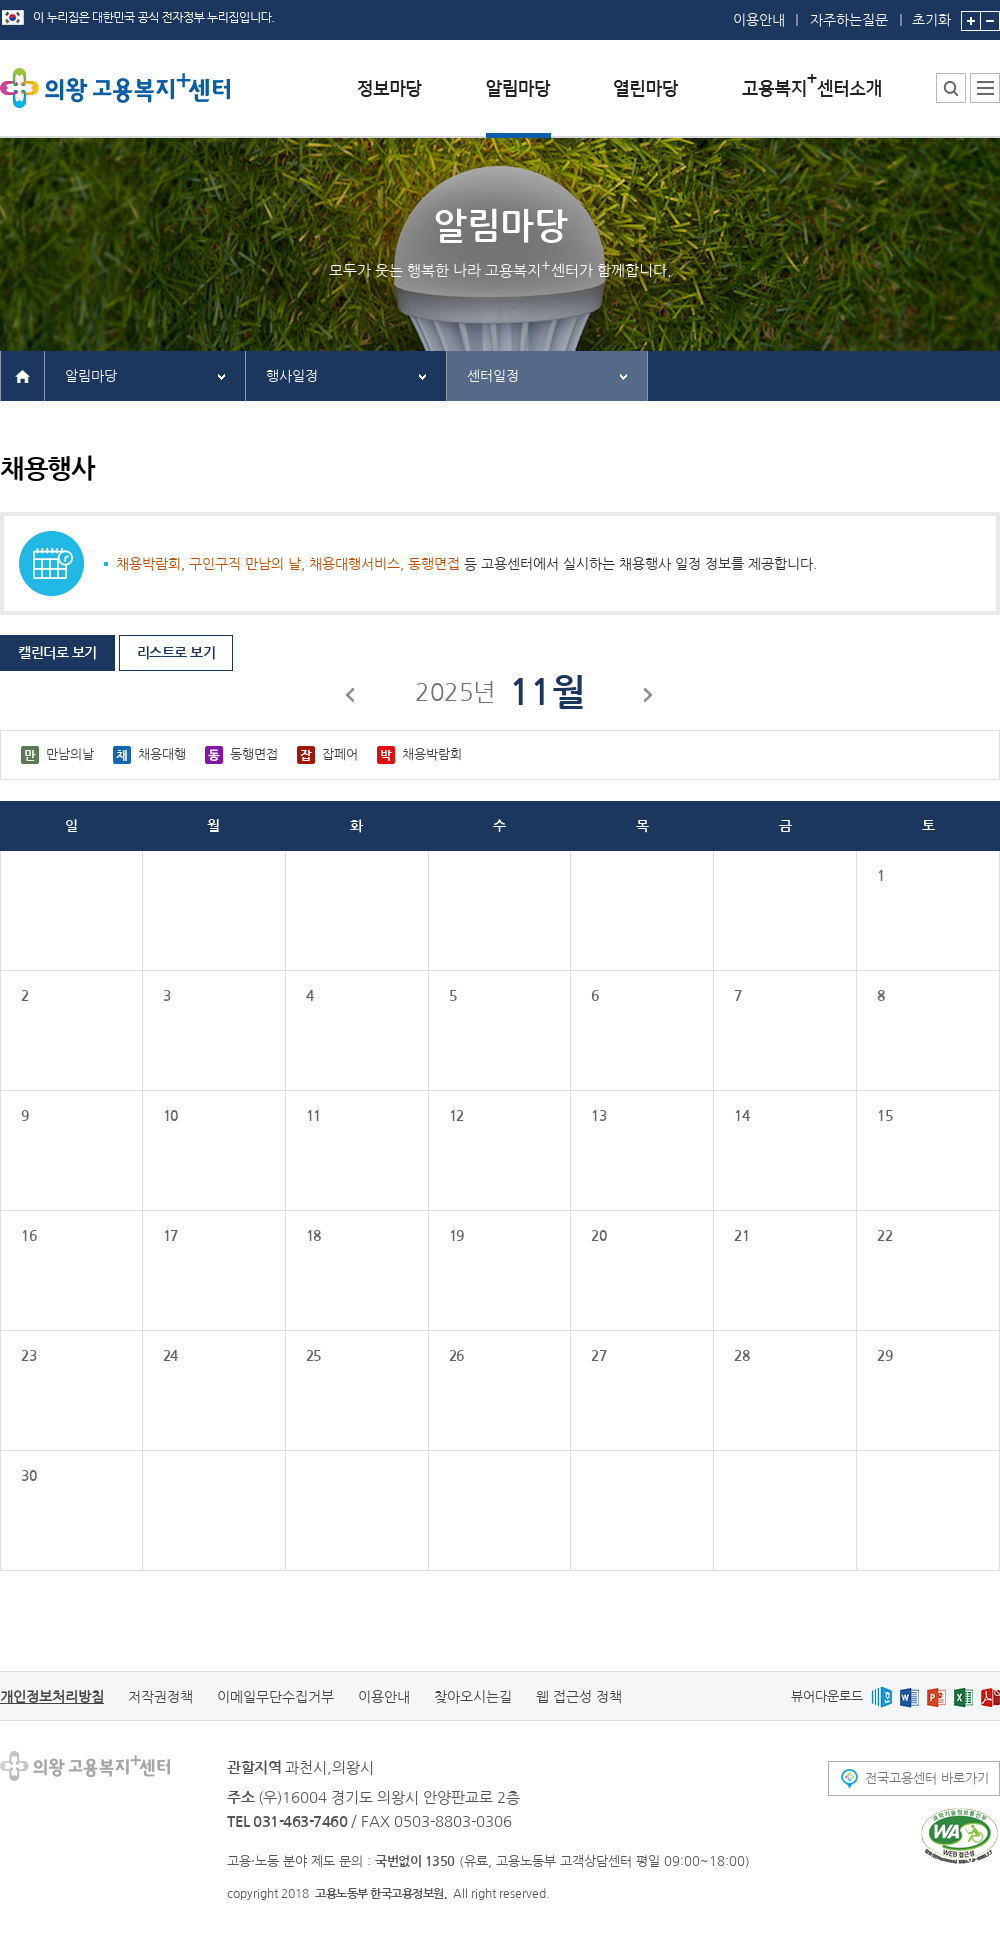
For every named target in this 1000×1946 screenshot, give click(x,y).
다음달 (649, 698)
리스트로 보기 (176, 653)
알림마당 (91, 376)
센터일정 (493, 376)
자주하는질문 (849, 20)
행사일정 (292, 376)
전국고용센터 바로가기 (927, 1778)
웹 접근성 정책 (579, 1697)
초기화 (931, 13)
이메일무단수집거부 (275, 1697)
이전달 (351, 698)
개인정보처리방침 (52, 1697)
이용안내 (759, 20)
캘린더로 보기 (57, 653)
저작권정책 (160, 1697)
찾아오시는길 (473, 1697)
